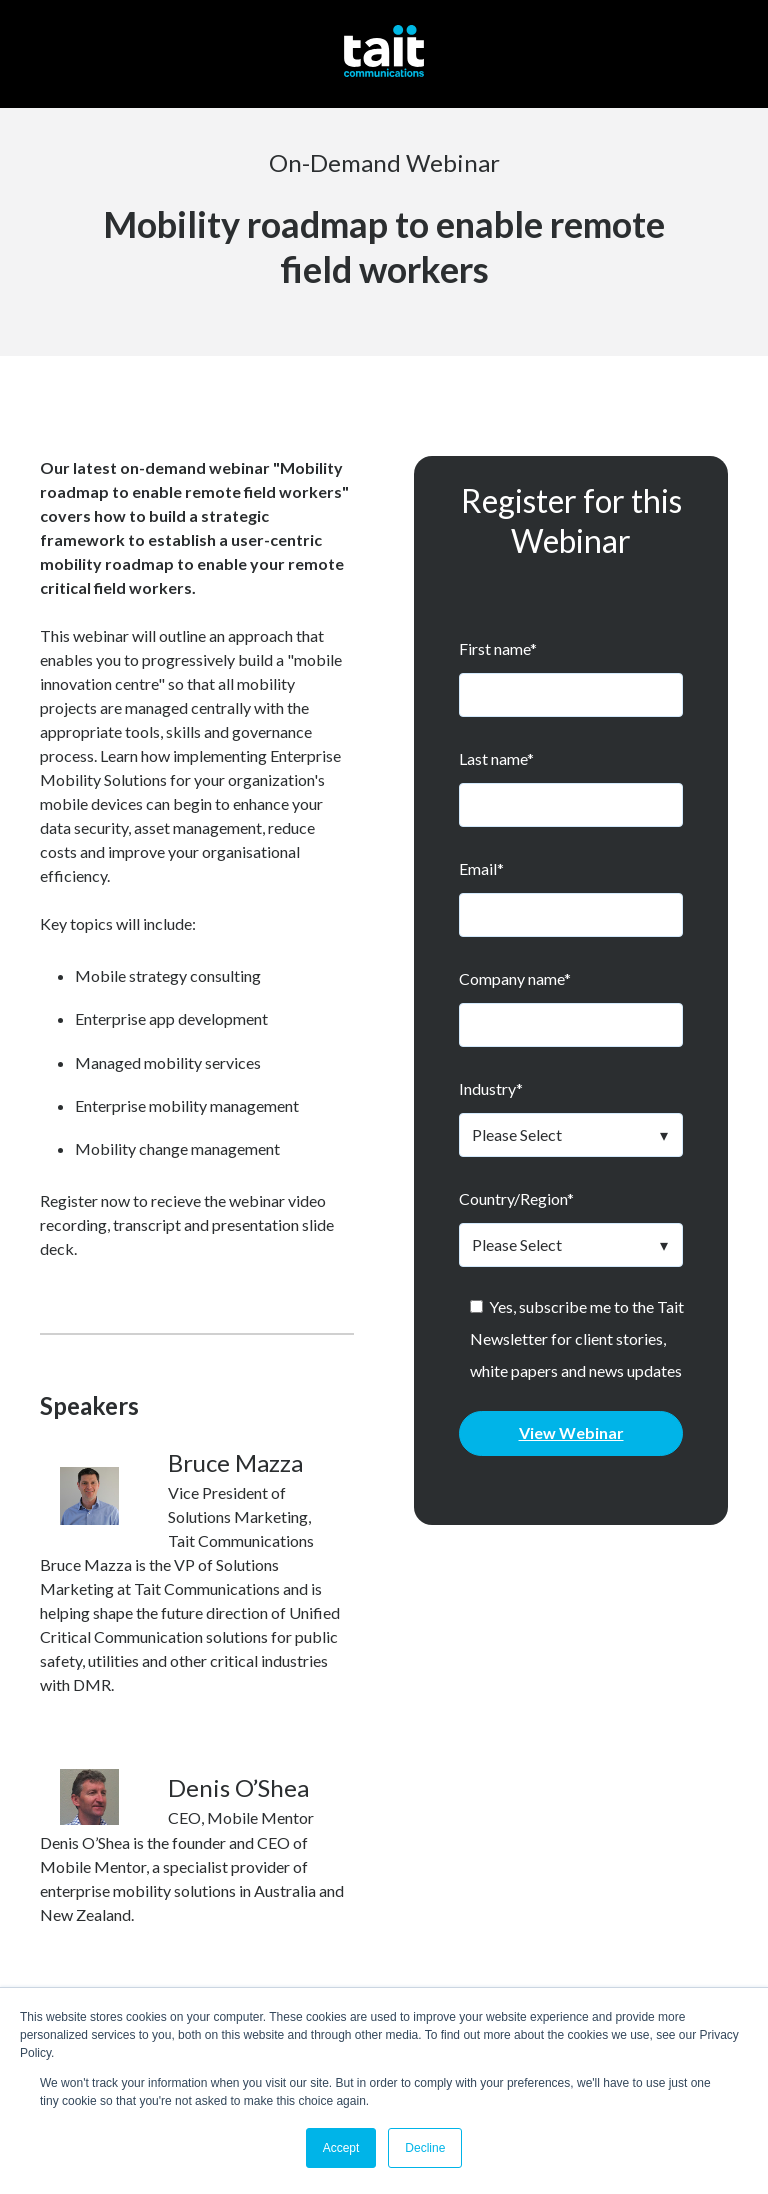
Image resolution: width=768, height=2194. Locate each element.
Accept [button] (341, 2148)
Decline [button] (425, 2148)
